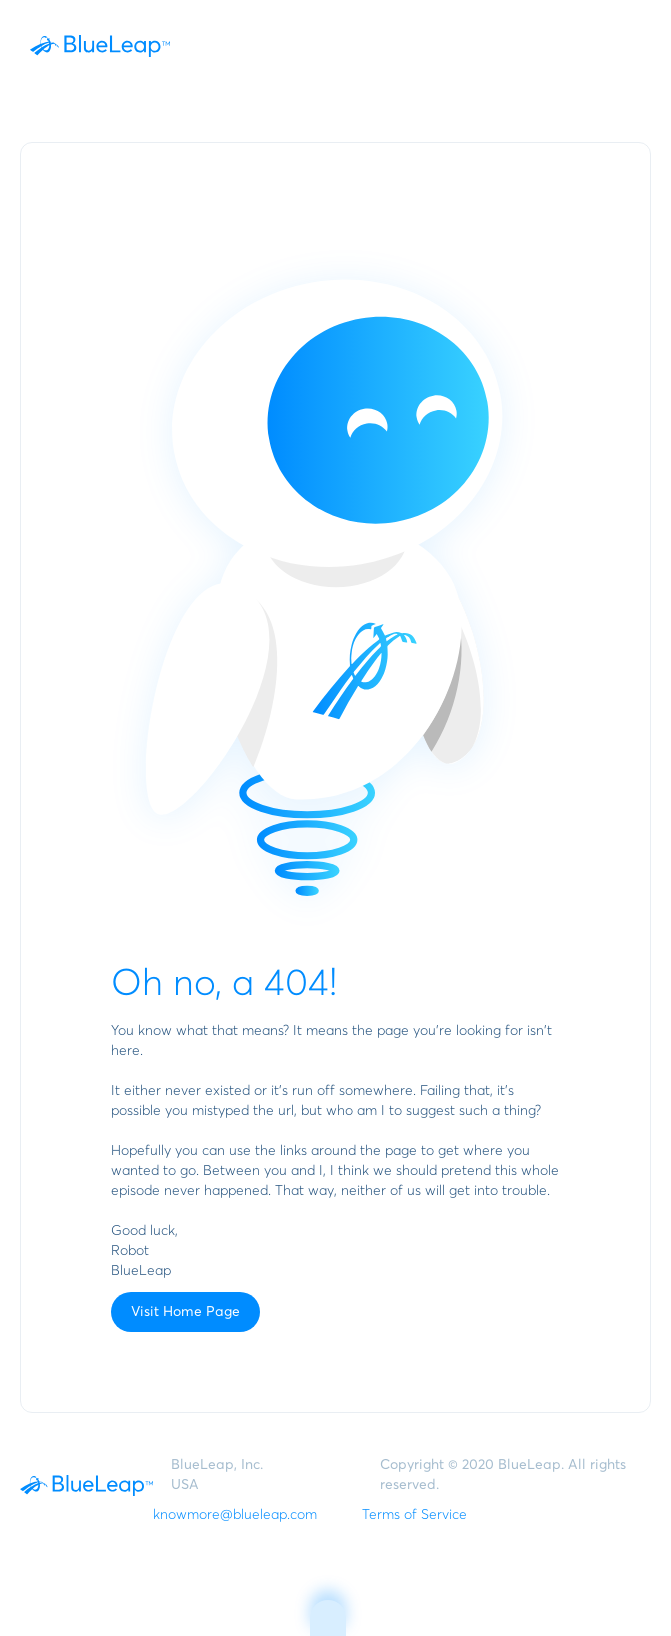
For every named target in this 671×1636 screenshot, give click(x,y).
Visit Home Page (185, 1312)
